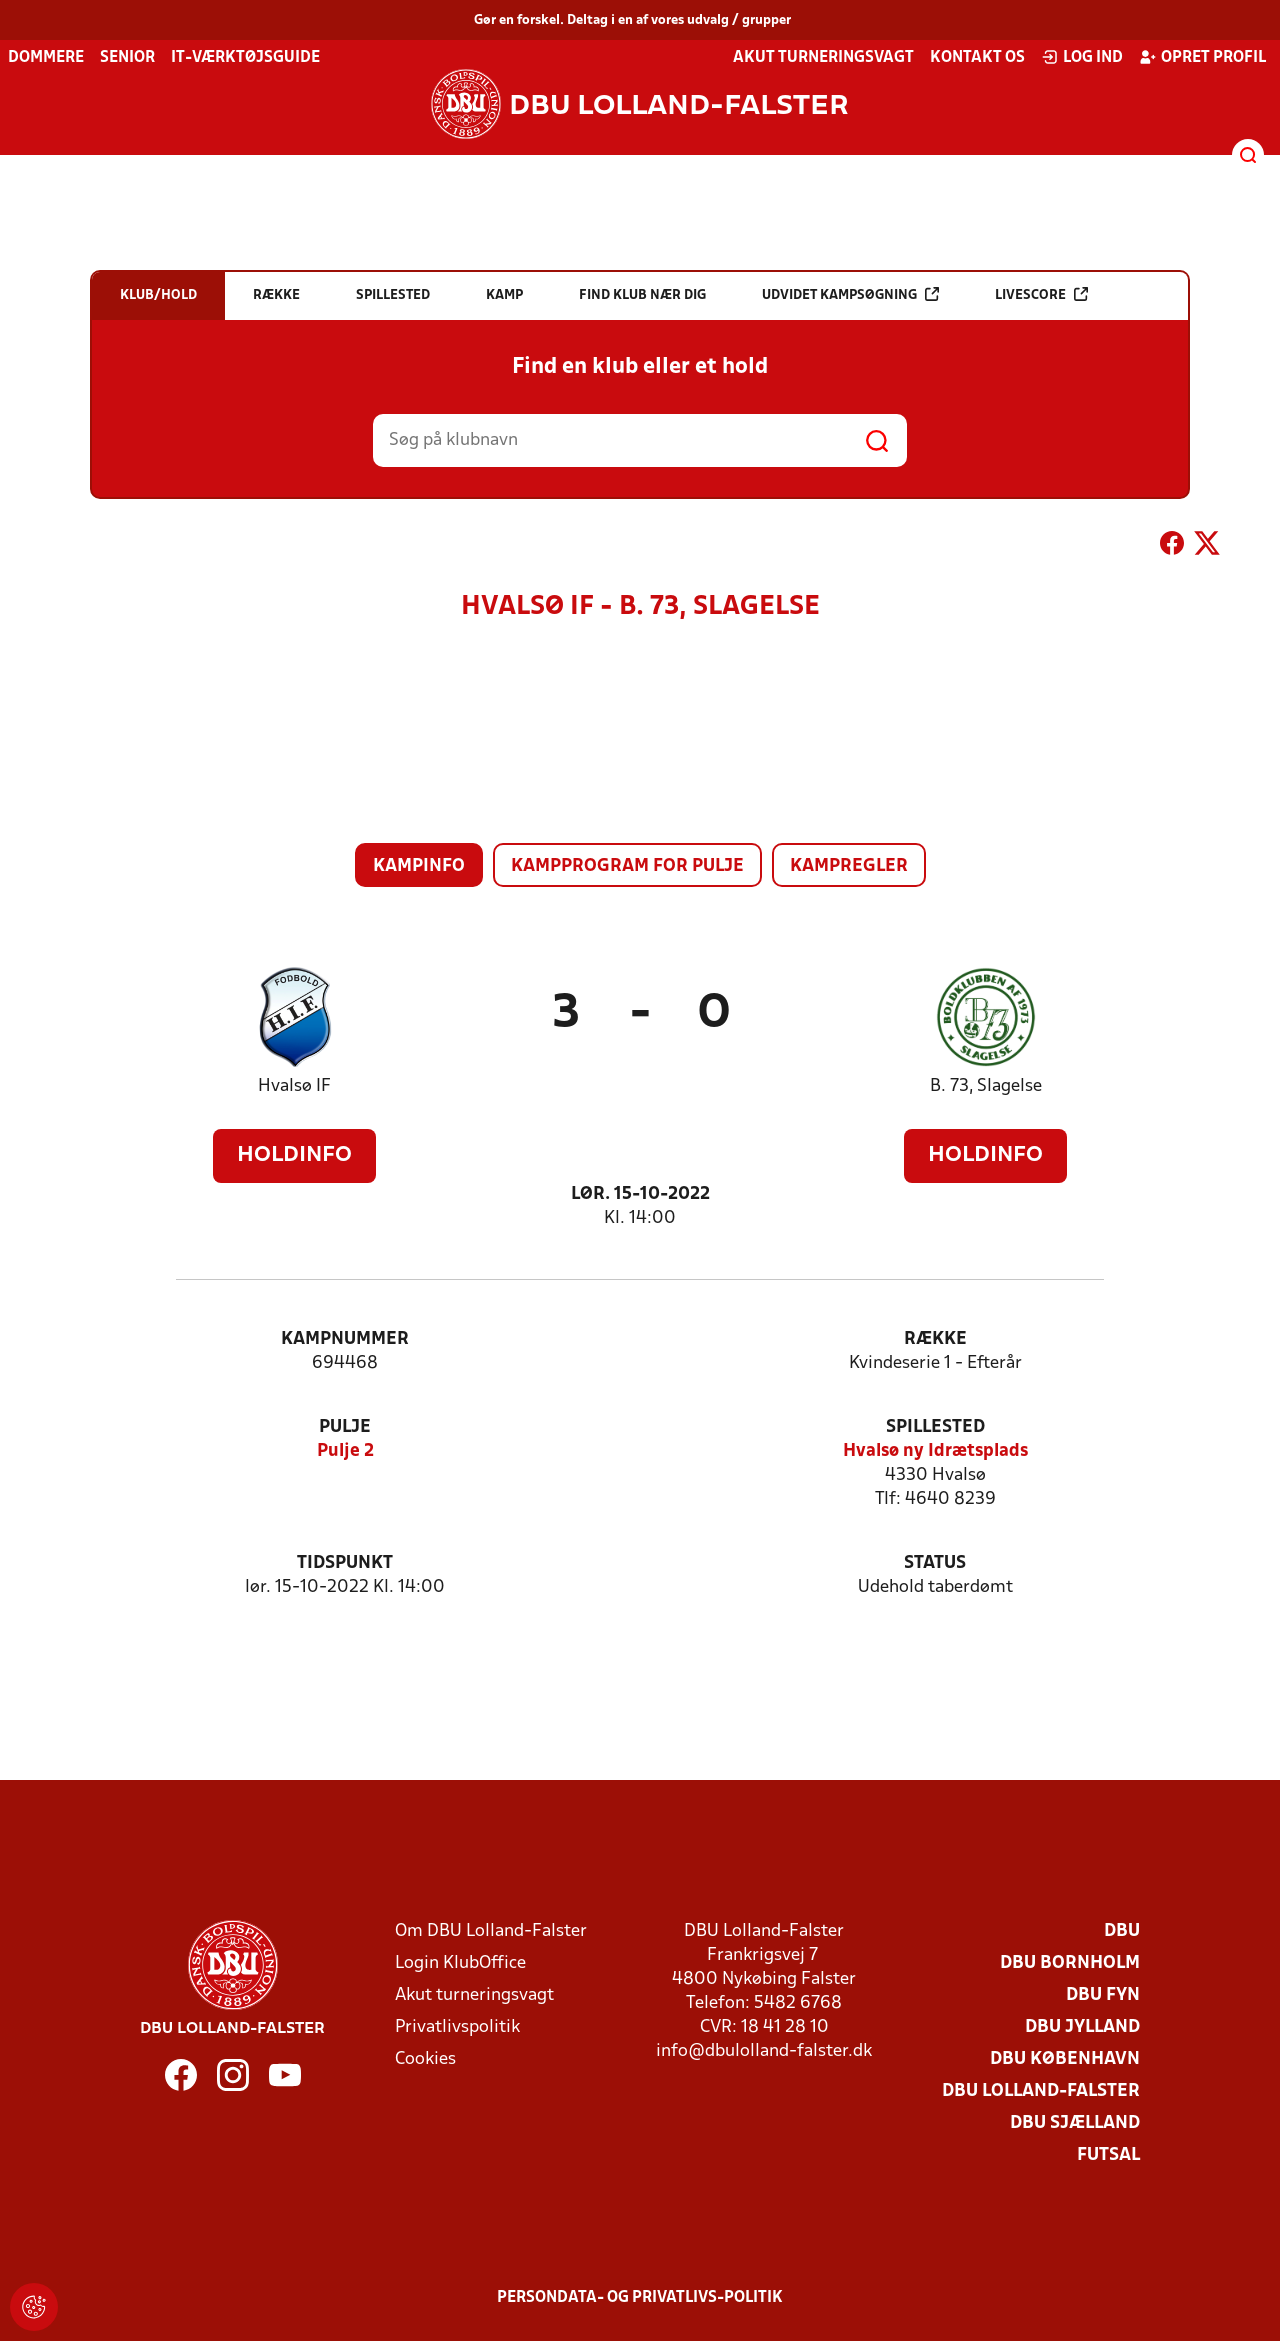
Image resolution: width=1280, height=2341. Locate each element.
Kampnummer (345, 1339)
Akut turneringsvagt (823, 58)
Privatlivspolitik (457, 2027)
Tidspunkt (345, 1563)
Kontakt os (977, 58)
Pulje (345, 1427)
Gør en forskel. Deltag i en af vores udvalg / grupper (632, 20)
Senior (127, 58)
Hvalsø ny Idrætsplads (935, 1451)
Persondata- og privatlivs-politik (640, 2298)
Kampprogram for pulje (627, 866)
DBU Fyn (1103, 1995)
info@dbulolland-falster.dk (764, 2051)
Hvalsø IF (294, 1086)
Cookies (425, 2059)
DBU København (1065, 2059)
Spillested (935, 1427)
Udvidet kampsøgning (850, 294)
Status (935, 1563)
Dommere (46, 58)
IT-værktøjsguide (245, 58)
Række (935, 1339)
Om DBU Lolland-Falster (491, 1931)
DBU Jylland (1082, 2027)
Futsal (1108, 2155)
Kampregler (849, 866)
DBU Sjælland (1075, 2123)
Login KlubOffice (460, 1963)
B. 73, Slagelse (986, 1086)
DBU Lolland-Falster (1041, 2091)
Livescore (1041, 294)
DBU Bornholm (1070, 1963)
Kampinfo (419, 866)
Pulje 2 (345, 1451)
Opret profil (1202, 57)
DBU (1122, 1931)
